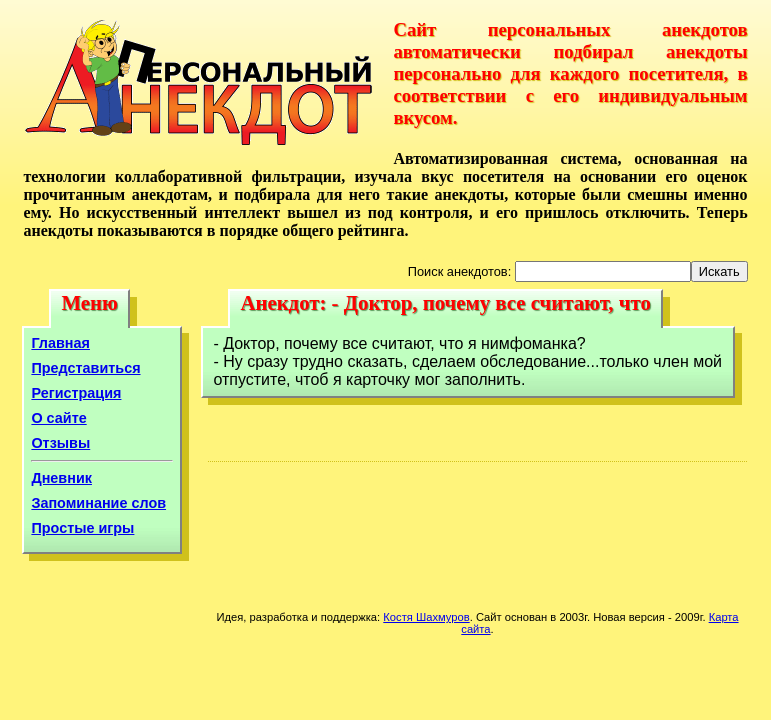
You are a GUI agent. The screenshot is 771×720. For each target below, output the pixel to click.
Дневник (61, 478)
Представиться (85, 368)
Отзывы (60, 443)
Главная (60, 343)
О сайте (58, 418)
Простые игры (82, 528)
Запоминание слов (98, 503)
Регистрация (76, 393)
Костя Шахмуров (426, 617)
